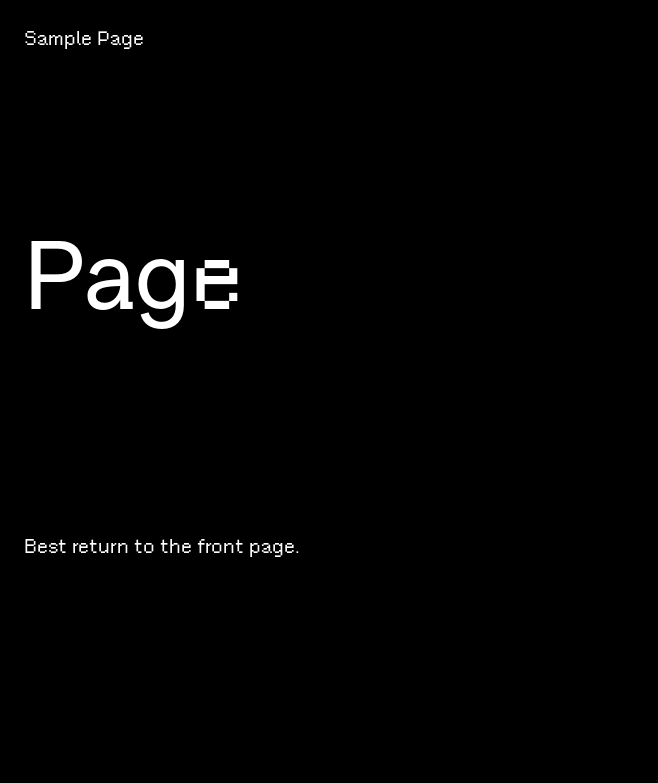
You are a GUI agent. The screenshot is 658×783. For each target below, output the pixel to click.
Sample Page (84, 38)
